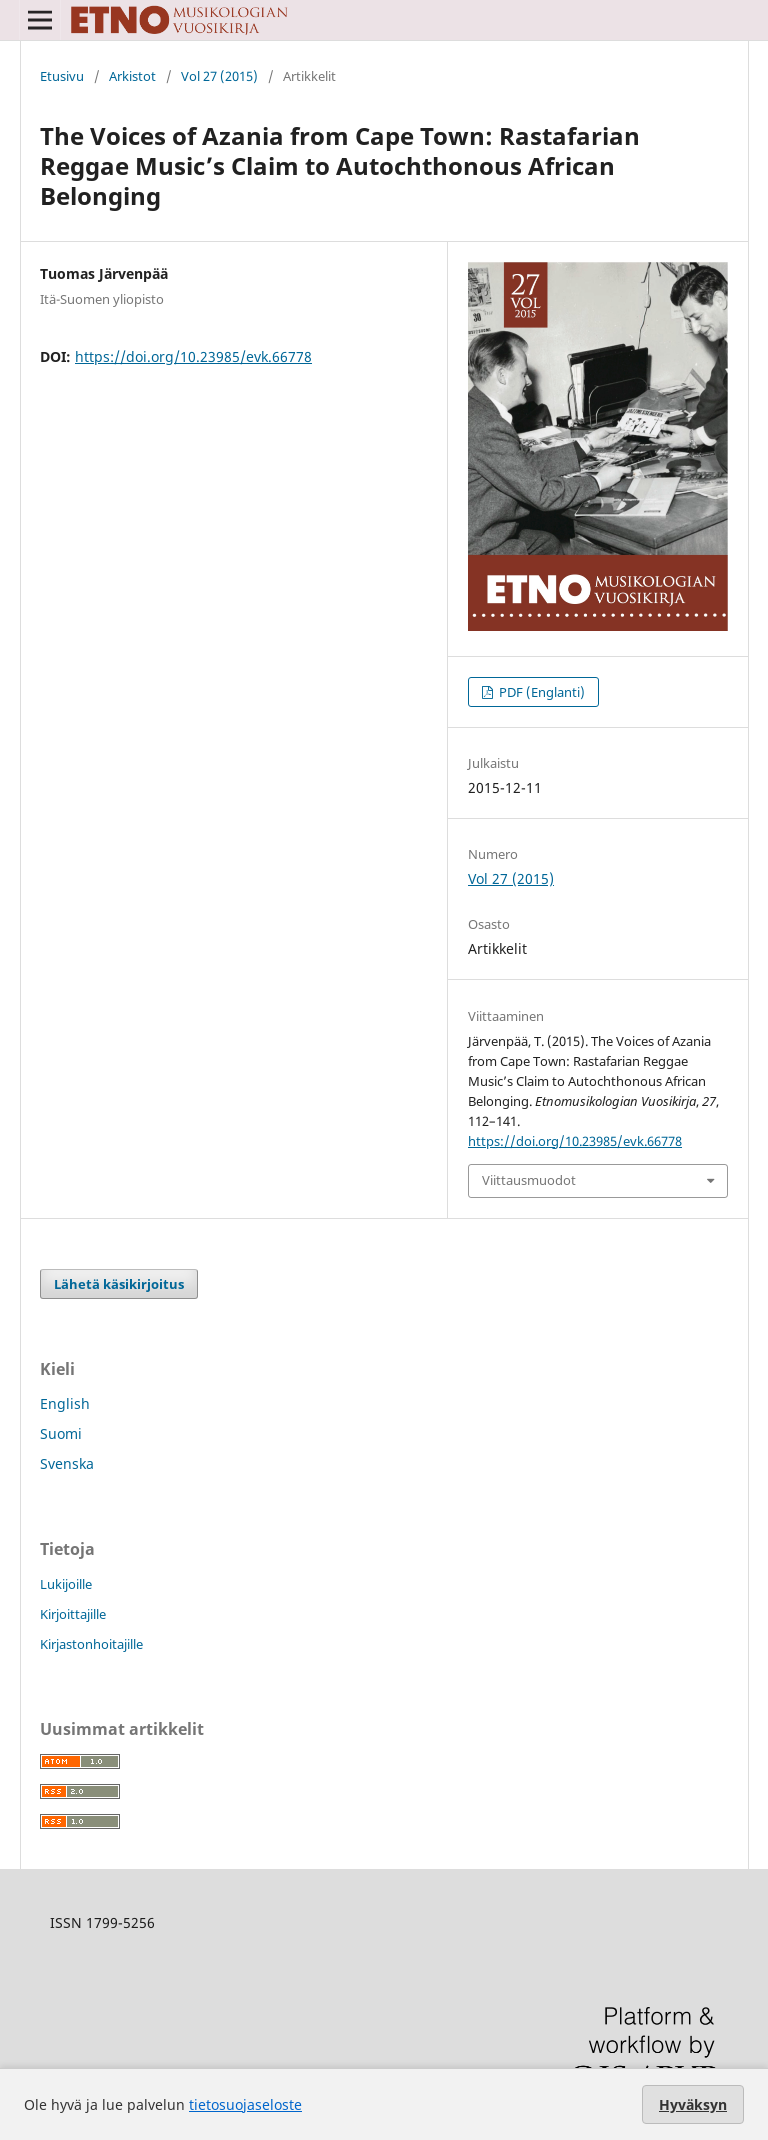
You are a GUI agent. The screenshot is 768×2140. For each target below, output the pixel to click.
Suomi (61, 1433)
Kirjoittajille (73, 1614)
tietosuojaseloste (245, 2104)
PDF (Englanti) (540, 692)
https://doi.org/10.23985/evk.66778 (193, 356)
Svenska (67, 1463)
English (65, 1403)
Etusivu (62, 76)
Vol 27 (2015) (219, 76)
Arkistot (132, 76)
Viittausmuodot (529, 1180)
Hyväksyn (693, 2104)
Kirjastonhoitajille (91, 1644)
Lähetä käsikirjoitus (119, 1284)
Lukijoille (66, 1584)
